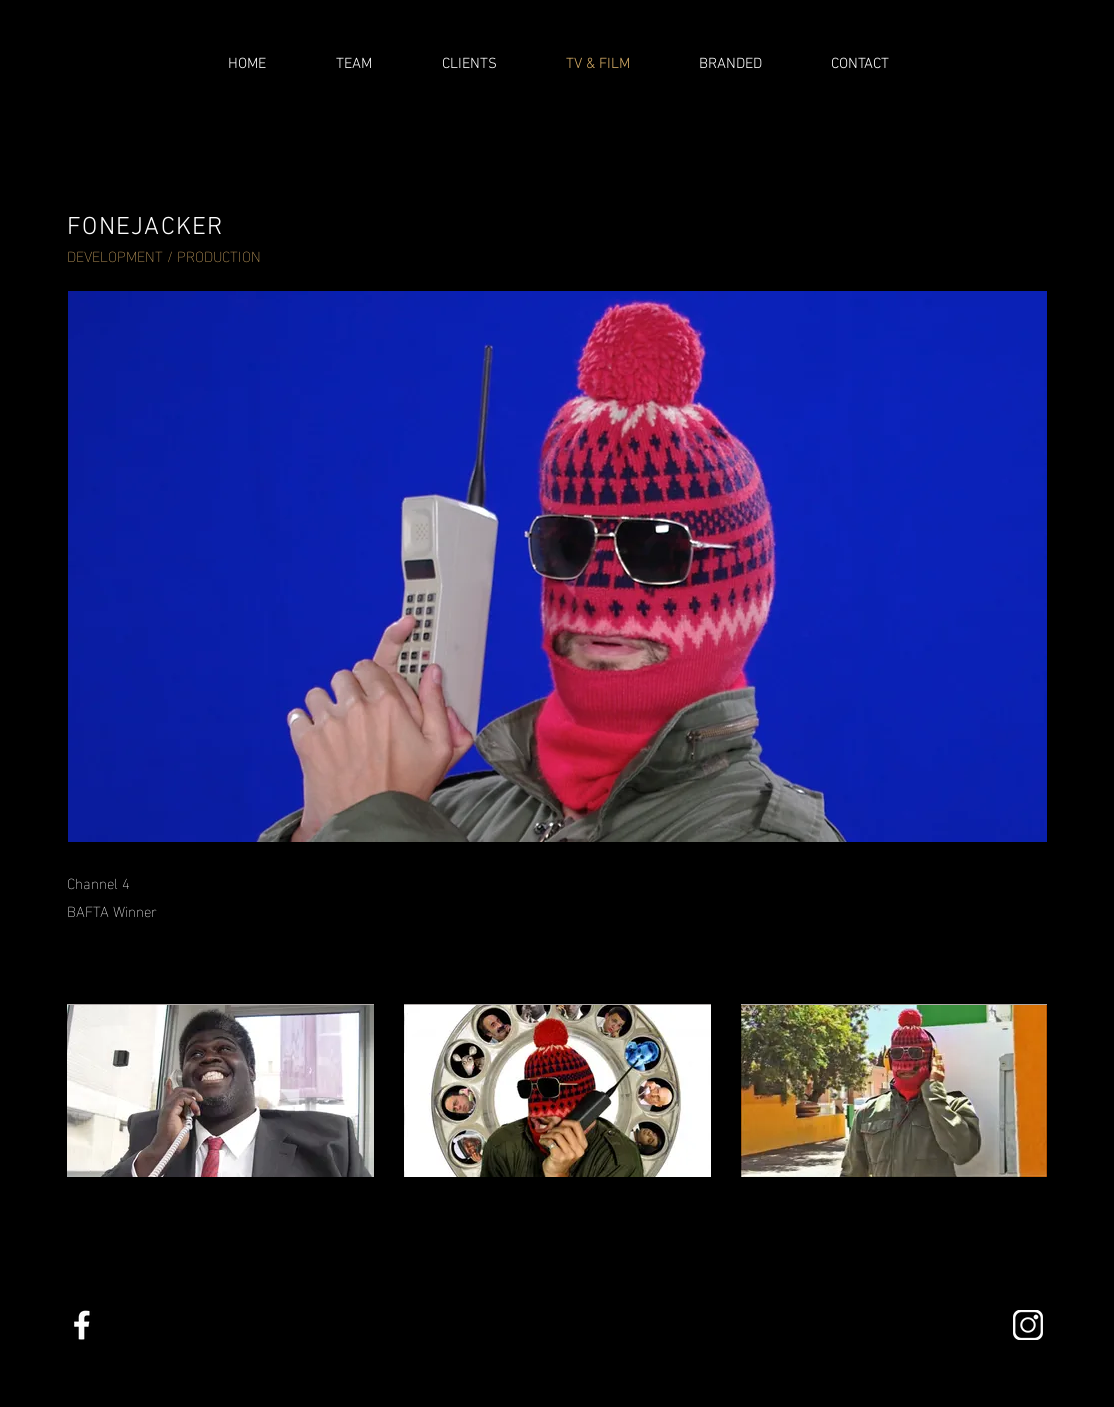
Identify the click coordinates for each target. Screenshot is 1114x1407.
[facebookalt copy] (82, 1325)
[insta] (1028, 1325)
